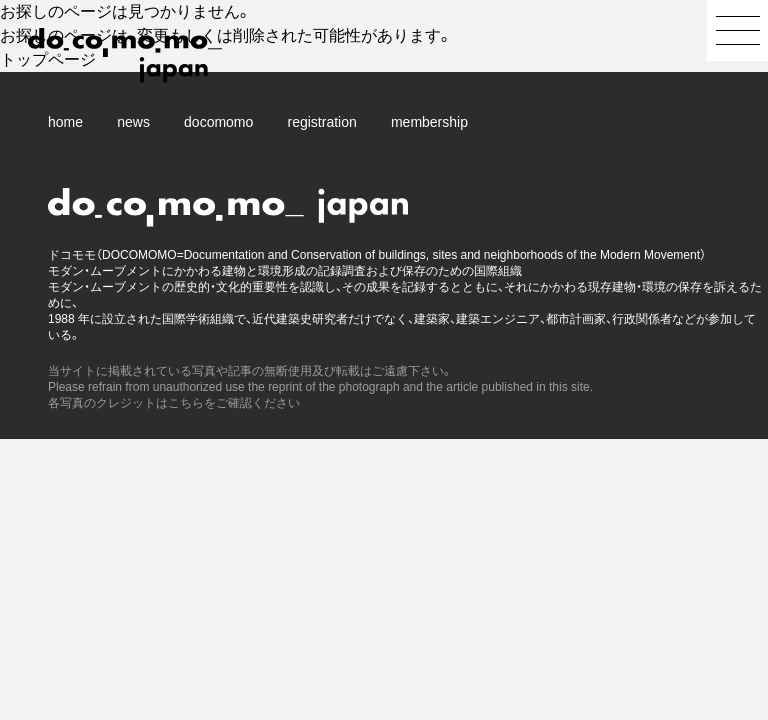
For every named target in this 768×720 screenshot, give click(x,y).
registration (322, 122)
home (65, 122)
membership (429, 122)
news (133, 122)
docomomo (218, 122)
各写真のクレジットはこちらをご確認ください (174, 403)
